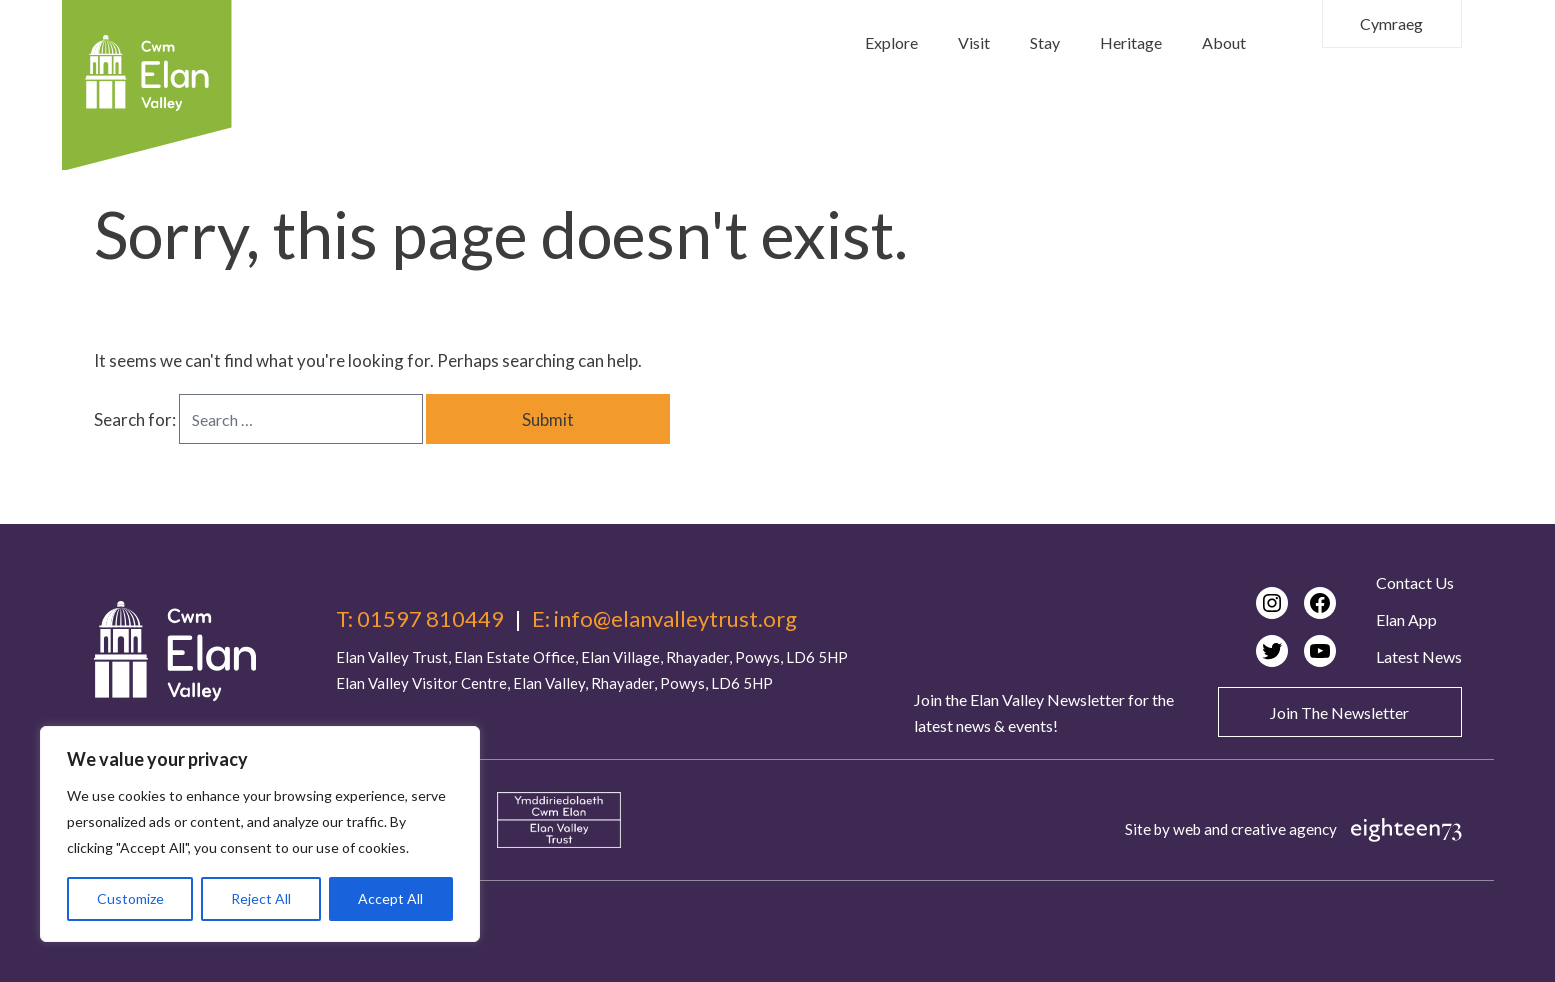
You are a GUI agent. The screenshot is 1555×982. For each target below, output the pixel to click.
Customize (130, 898)
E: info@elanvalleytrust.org (664, 619)
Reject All (261, 898)
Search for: (136, 419)
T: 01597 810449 (420, 619)
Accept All (390, 898)
